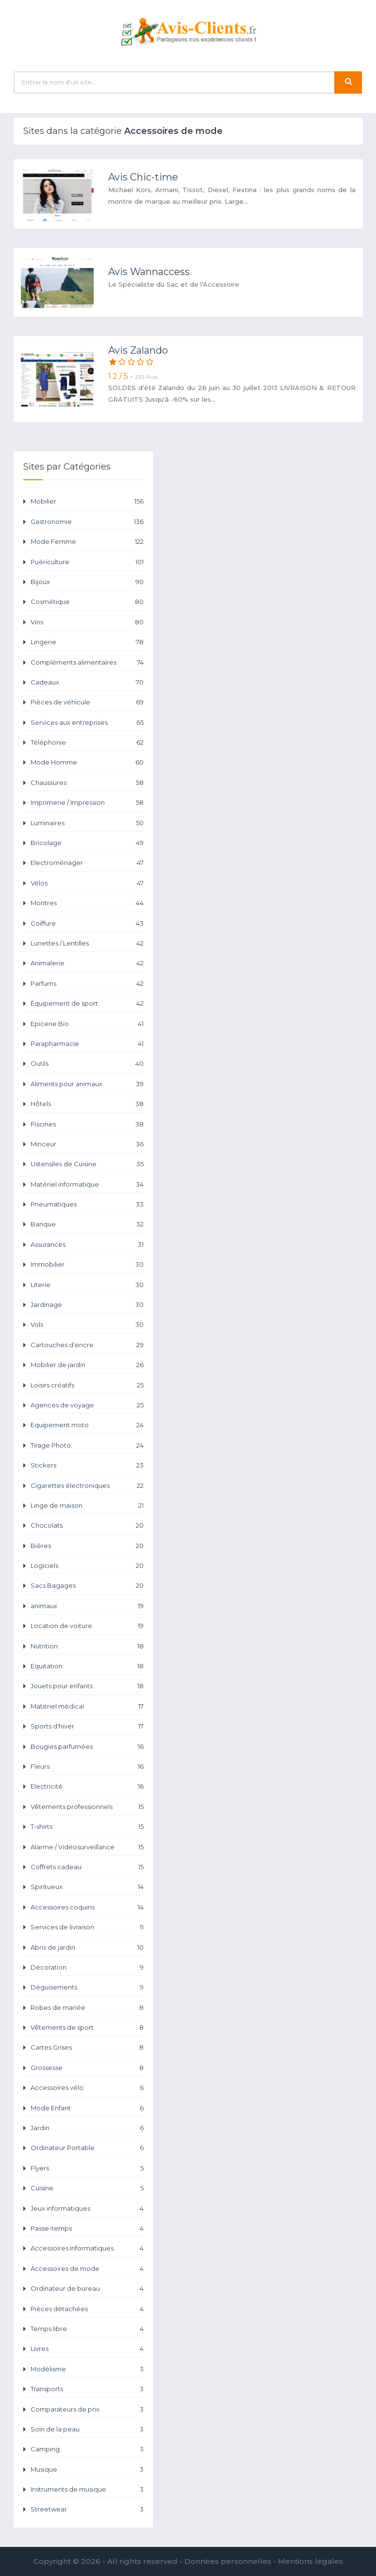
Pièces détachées (87, 2309)
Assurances (87, 1244)
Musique (87, 2469)
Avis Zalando (138, 350)
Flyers (87, 2168)
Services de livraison (87, 1927)
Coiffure (87, 923)
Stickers (87, 1465)
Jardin (87, 2128)
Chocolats (87, 1525)
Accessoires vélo (87, 2087)
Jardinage (87, 1304)
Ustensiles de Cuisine (87, 1164)
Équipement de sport (87, 1003)
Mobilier (87, 501)
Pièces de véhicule (87, 702)
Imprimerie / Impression (87, 802)
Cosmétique (87, 601)
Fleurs (87, 1766)
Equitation (87, 1666)
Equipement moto (87, 1425)
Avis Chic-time (143, 177)
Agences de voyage (87, 1405)
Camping (87, 2449)
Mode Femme (87, 541)
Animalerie (87, 963)
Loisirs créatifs (87, 1385)
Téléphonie (87, 742)
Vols (87, 1324)
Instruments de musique (87, 2489)
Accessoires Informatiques (87, 2248)
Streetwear (87, 2509)
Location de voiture (87, 1625)
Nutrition (87, 1646)
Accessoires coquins (87, 1907)
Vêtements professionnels (87, 1806)
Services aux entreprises (87, 722)
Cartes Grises (87, 2047)
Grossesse (87, 2067)
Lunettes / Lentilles (87, 943)
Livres (87, 2348)
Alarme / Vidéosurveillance (87, 1847)
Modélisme (87, 2369)
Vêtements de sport (87, 2027)
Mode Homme (87, 762)
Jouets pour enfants (87, 1686)
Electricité (87, 1786)
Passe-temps (87, 2228)
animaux (87, 1606)
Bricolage (87, 842)
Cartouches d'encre (87, 1345)
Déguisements (87, 1987)
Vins (87, 622)
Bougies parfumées (87, 1746)
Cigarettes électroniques (87, 1485)
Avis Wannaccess (149, 271)
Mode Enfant (87, 2108)
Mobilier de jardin (87, 1364)
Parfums (87, 983)
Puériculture (87, 562)
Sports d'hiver (87, 1726)
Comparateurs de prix (87, 2409)
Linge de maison (87, 1505)
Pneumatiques (87, 1204)
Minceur (87, 1144)
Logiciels (87, 1565)
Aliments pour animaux (87, 1084)
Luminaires (87, 823)
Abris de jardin (87, 1947)
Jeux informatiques (87, 2208)
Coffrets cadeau (87, 1867)
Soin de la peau (87, 2429)
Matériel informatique (87, 1184)
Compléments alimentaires (87, 662)
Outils (87, 1063)
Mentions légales (310, 2561)
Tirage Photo (87, 1445)
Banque (87, 1224)
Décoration (87, 1967)
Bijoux (87, 581)
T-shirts (87, 1826)
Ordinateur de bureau (87, 2288)
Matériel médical (87, 1706)
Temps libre (87, 2328)
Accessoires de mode (87, 2268)
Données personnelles (227, 2561)
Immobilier (87, 1264)
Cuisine (87, 2188)
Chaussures (87, 782)
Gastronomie (87, 521)
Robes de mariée (87, 2007)
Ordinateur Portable (87, 2147)
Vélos (87, 883)
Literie (87, 1284)
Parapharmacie (87, 1043)
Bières (87, 1545)
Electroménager (87, 862)
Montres (87, 903)
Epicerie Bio (87, 1023)
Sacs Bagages (87, 1585)
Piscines (87, 1124)
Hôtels (87, 1103)
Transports (87, 2389)
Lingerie (87, 642)
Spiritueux (87, 1886)
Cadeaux (87, 682)
